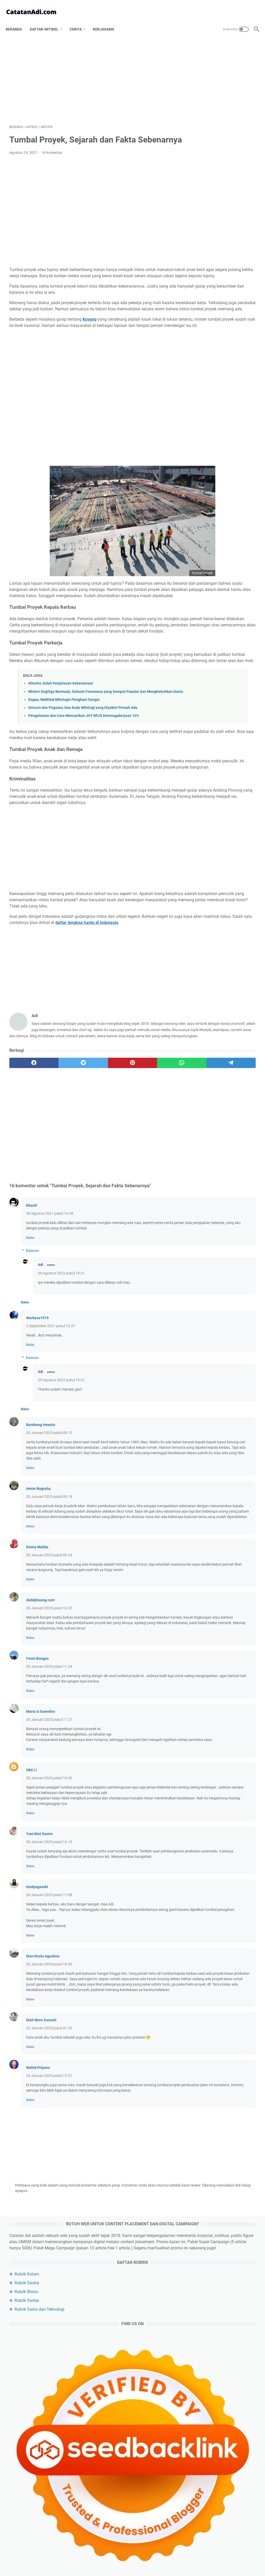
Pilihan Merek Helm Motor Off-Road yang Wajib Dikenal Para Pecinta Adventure (226, 487)
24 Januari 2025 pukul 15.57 (49, 2258)
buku (202, 1141)
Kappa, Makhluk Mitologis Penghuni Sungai (64, 773)
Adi (40, 1382)
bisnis (203, 950)
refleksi (226, 1113)
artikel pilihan (209, 1036)
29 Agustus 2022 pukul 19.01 (61, 1390)
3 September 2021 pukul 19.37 (50, 1443)
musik (229, 1132)
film (228, 988)
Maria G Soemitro (40, 1861)
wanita (203, 1161)
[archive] (209, 902)
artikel (205, 931)
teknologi (206, 960)
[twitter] (58, 1180)
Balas (30, 1355)
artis (202, 1007)
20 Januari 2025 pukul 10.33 (49, 1747)
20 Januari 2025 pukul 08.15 (49, 1550)
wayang (228, 1161)
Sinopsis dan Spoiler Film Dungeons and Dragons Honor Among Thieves (224, 1404)
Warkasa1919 (37, 1435)
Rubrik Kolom (209, 154)
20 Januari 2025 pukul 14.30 (49, 1933)
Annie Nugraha (38, 1611)
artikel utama (237, 931)
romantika (238, 1094)
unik (201, 1122)
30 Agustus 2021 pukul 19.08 (49, 1331)
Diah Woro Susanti (41, 2203)
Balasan (32, 1368)
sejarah (205, 988)
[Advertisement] (91, 74)
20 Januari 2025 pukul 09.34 (49, 1689)
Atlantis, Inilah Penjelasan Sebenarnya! (60, 752)
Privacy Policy (120, 2557)
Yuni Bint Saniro (39, 1995)
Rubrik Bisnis (209, 171)
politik (228, 950)
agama (234, 960)
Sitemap (187, 2557)
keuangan (230, 1055)
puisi (228, 1103)
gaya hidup (229, 1084)
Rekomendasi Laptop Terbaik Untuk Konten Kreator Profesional (223, 1546)
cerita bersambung (214, 1065)
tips (227, 1017)
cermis (223, 1141)
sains (203, 1055)
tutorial (204, 1170)
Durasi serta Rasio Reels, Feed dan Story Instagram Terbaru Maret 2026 (225, 396)
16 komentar (52, 160)
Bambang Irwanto (40, 1542)
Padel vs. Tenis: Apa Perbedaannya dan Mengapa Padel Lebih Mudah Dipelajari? (225, 438)
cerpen (204, 1074)
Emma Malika (37, 1681)
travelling (206, 1027)
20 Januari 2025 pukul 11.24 (49, 1811)
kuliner (204, 1017)
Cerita (79, 20)
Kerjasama (107, 20)
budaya (237, 1046)
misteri (240, 1036)
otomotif (206, 979)
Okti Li (31, 1925)
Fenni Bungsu (37, 1803)
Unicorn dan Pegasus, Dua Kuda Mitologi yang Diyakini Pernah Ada (82, 781)
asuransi (205, 1103)
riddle (228, 1074)
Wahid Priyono (38, 2250)
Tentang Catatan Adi (87, 2557)
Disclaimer (144, 2557)
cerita (224, 1151)
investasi (205, 1132)
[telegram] (157, 1180)
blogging (207, 940)
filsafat (229, 969)
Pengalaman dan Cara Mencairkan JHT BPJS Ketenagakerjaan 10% (83, 789)
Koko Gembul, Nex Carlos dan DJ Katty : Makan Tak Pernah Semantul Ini (224, 1477)
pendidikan (208, 1046)
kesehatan (229, 1007)
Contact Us (167, 2557)
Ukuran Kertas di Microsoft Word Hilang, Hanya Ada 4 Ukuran (222, 417)
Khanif (31, 1323)
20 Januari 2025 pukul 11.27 (49, 1869)
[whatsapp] (124, 1180)
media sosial (208, 1094)
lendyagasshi (37, 2053)
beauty (222, 1122)
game (239, 998)
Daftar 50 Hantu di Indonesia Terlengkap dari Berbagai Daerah (222, 1361)
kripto (202, 1151)
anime (203, 1113)
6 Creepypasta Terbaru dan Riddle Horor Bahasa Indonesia (221, 1232)
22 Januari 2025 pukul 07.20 (49, 2211)
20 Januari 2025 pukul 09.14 (49, 1619)
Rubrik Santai (209, 180)
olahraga (234, 979)
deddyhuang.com (40, 1739)
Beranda (17, 20)
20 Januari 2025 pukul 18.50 (49, 2136)
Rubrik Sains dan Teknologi (222, 189)
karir (202, 1084)
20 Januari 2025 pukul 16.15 (49, 2003)
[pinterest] (91, 1180)
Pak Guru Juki (209, 1262)
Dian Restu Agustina (43, 2128)
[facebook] (25, 1180)
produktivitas (209, 998)
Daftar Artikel (47, 20)
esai (232, 940)
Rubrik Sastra (209, 162)
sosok (204, 969)
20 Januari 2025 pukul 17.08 (49, 2061)
